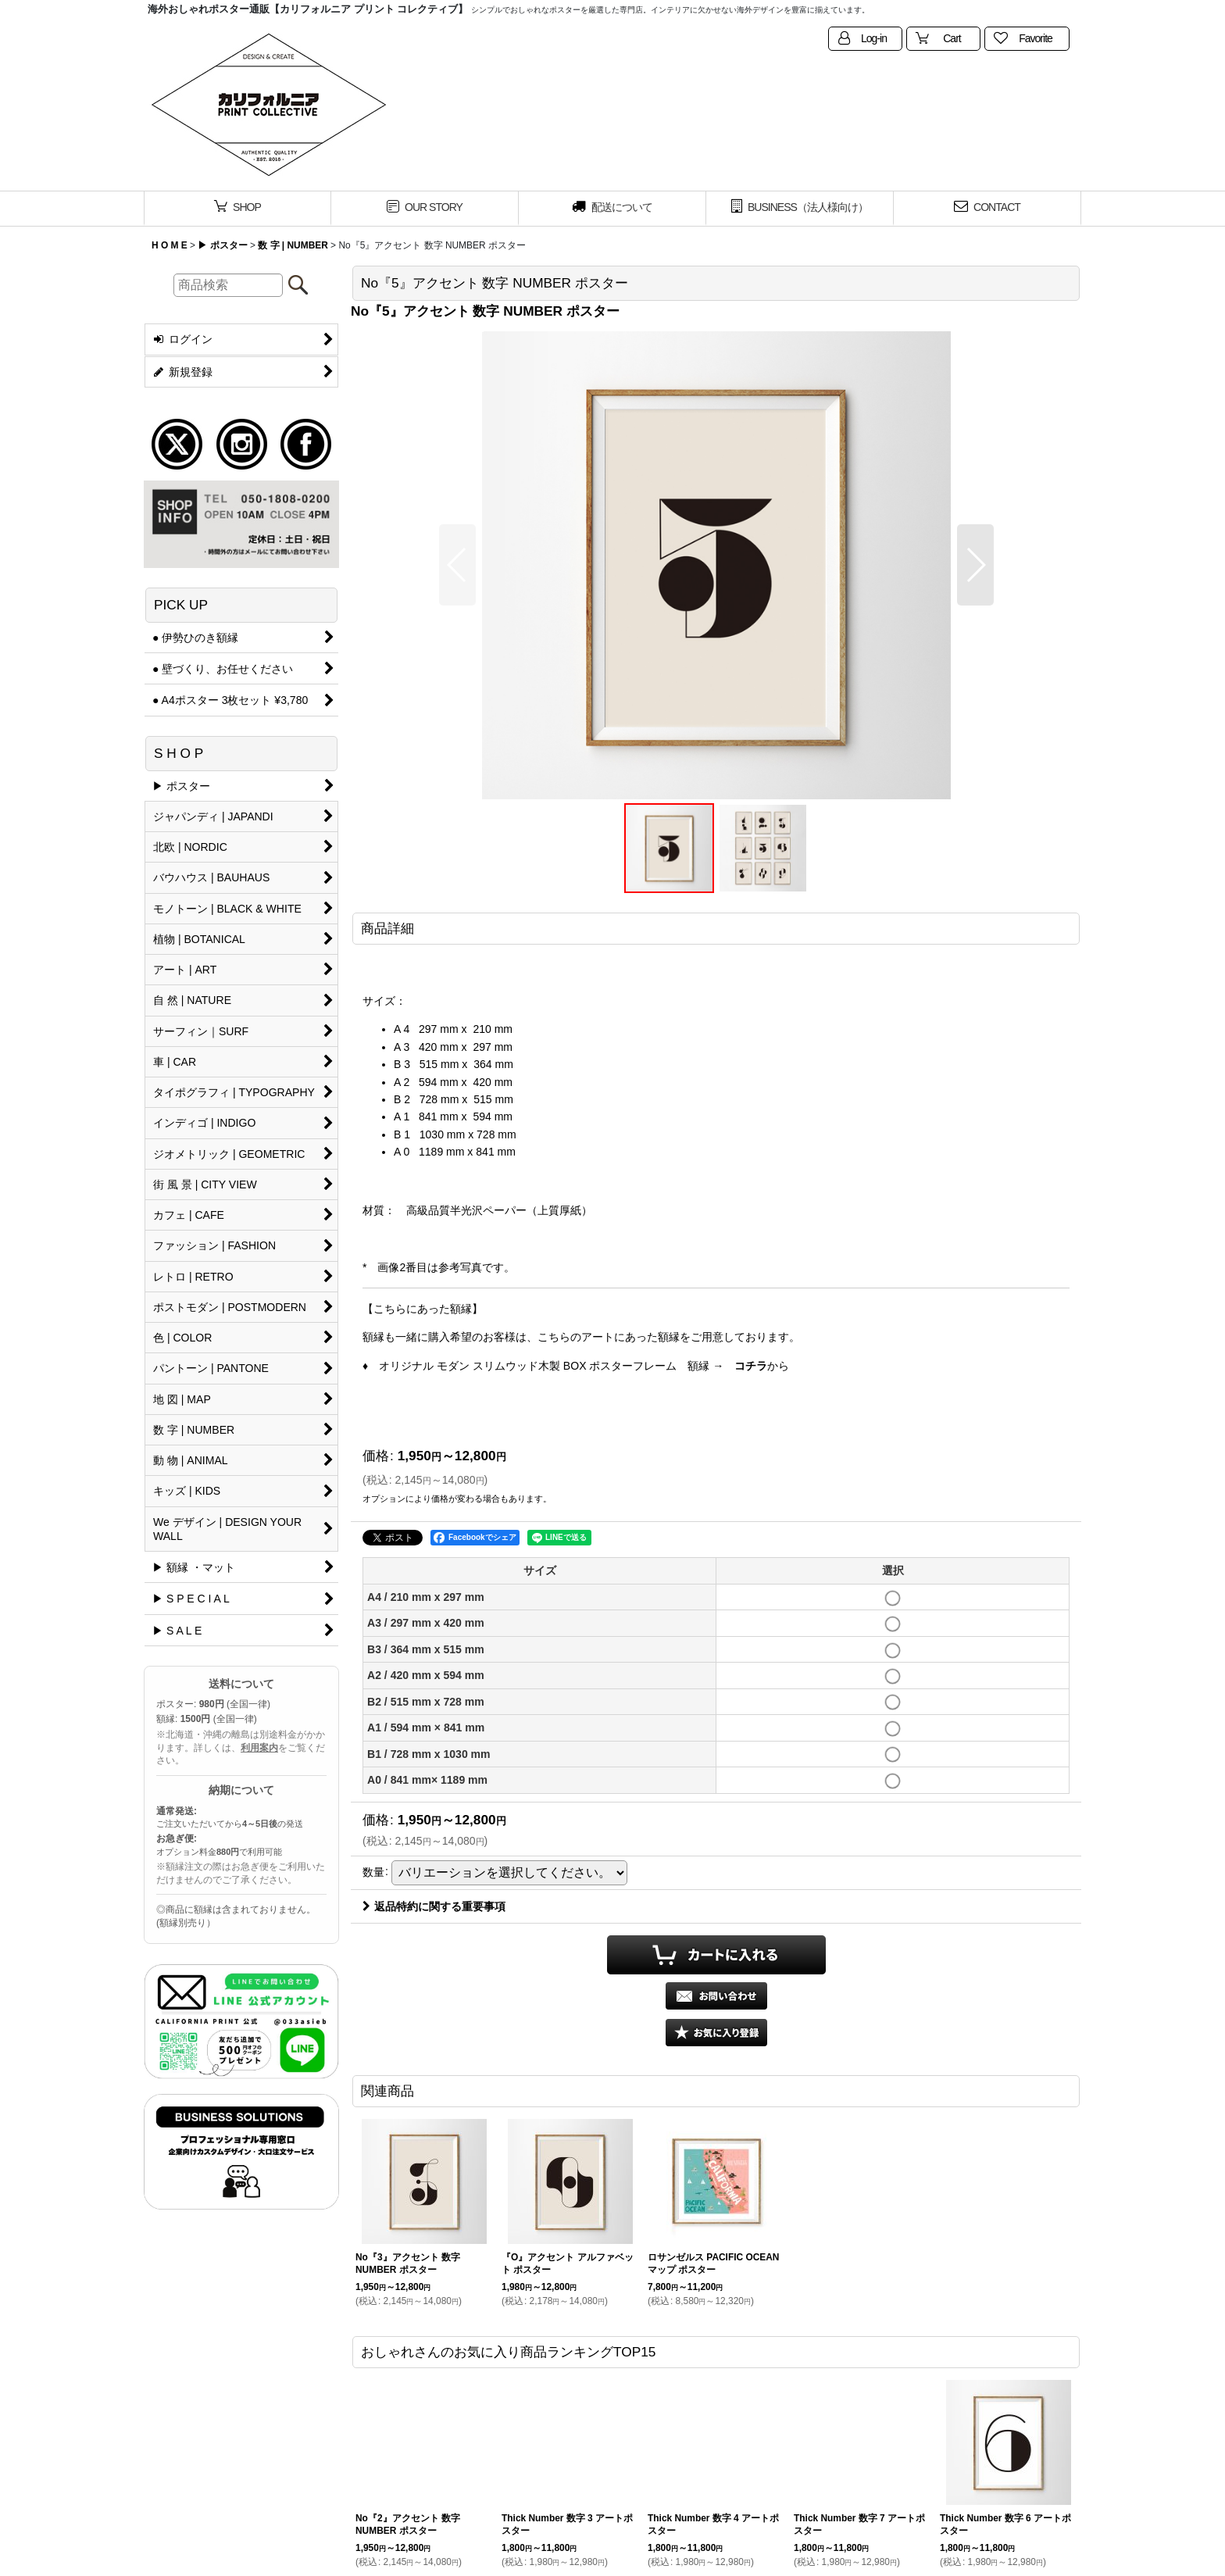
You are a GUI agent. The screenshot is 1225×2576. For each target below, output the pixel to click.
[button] (457, 565)
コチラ (750, 1365)
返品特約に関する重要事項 (433, 1906)
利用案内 (259, 1747)
